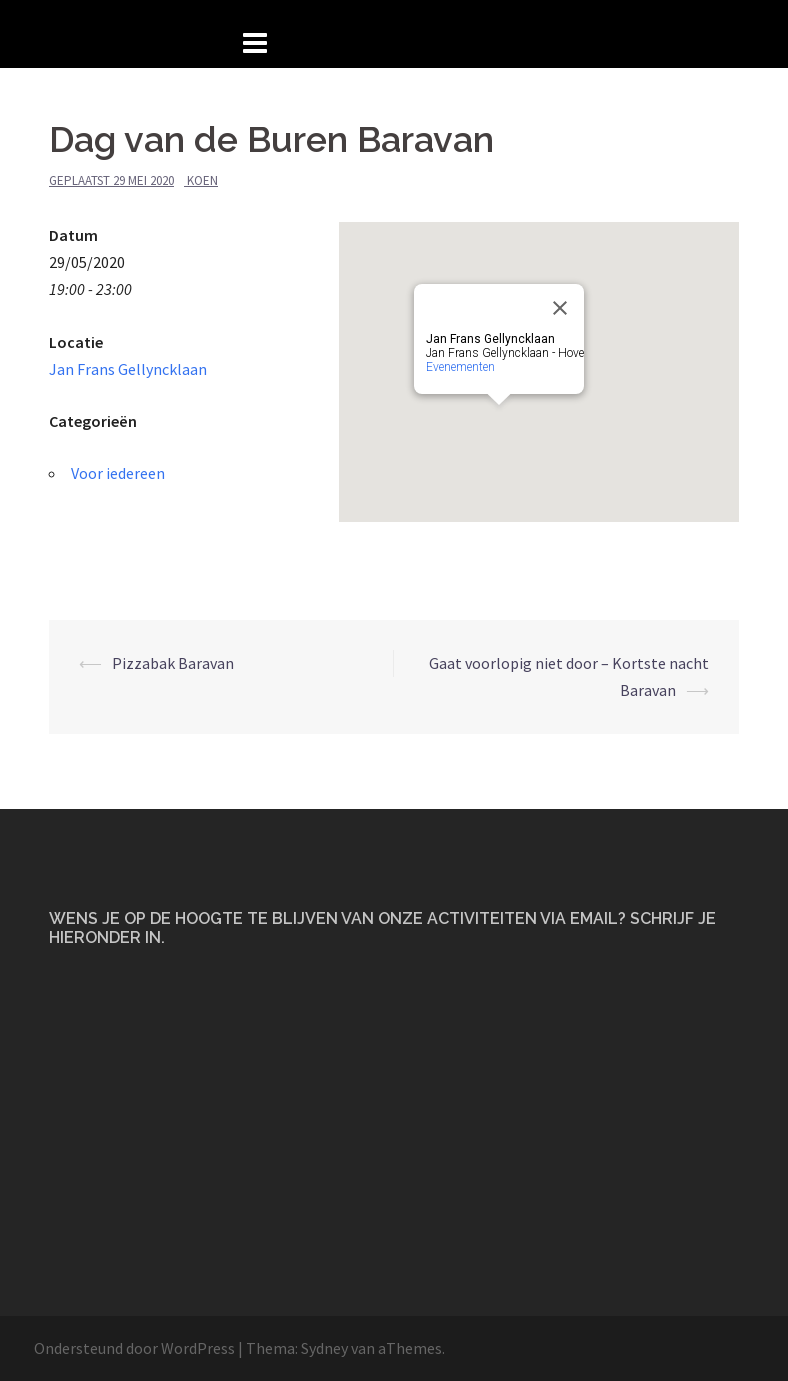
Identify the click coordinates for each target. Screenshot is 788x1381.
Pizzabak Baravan (173, 663)
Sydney (324, 1348)
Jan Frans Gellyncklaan (128, 369)
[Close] (560, 308)
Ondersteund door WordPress (134, 1348)
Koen (202, 180)
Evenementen (460, 367)
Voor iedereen (118, 473)
